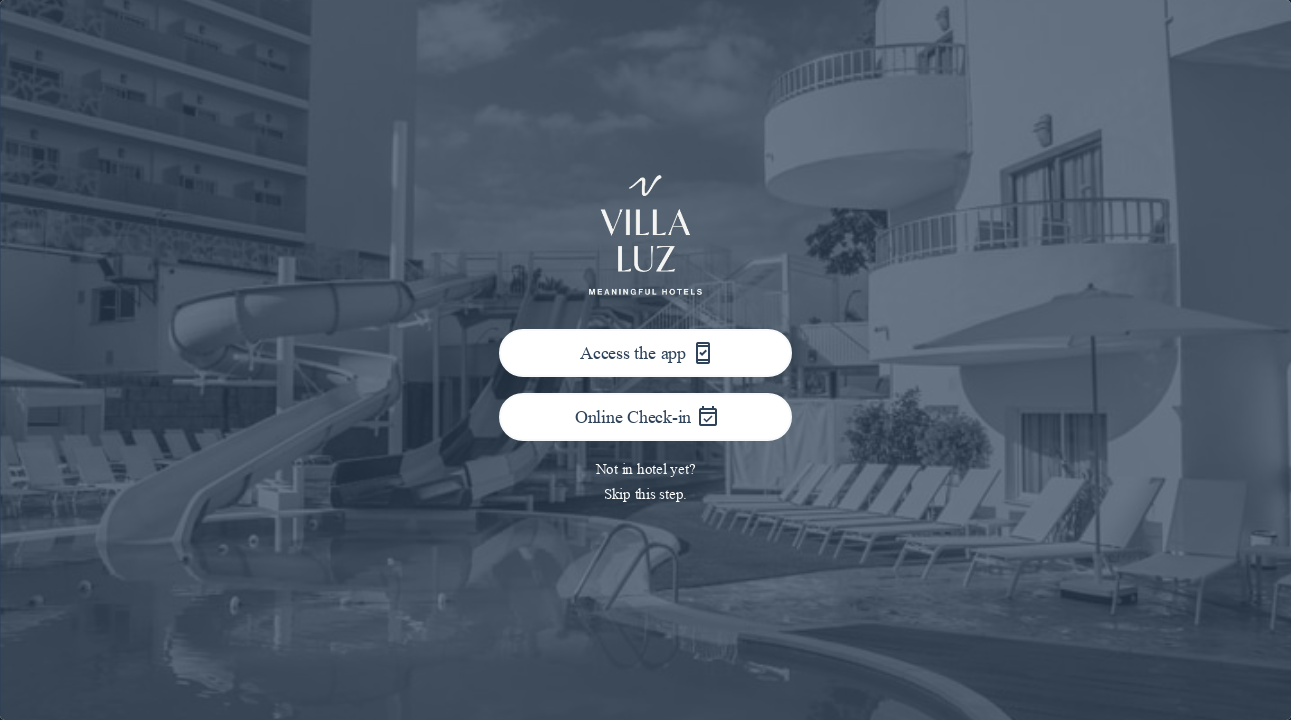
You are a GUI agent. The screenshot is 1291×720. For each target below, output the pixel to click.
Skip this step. (645, 494)
